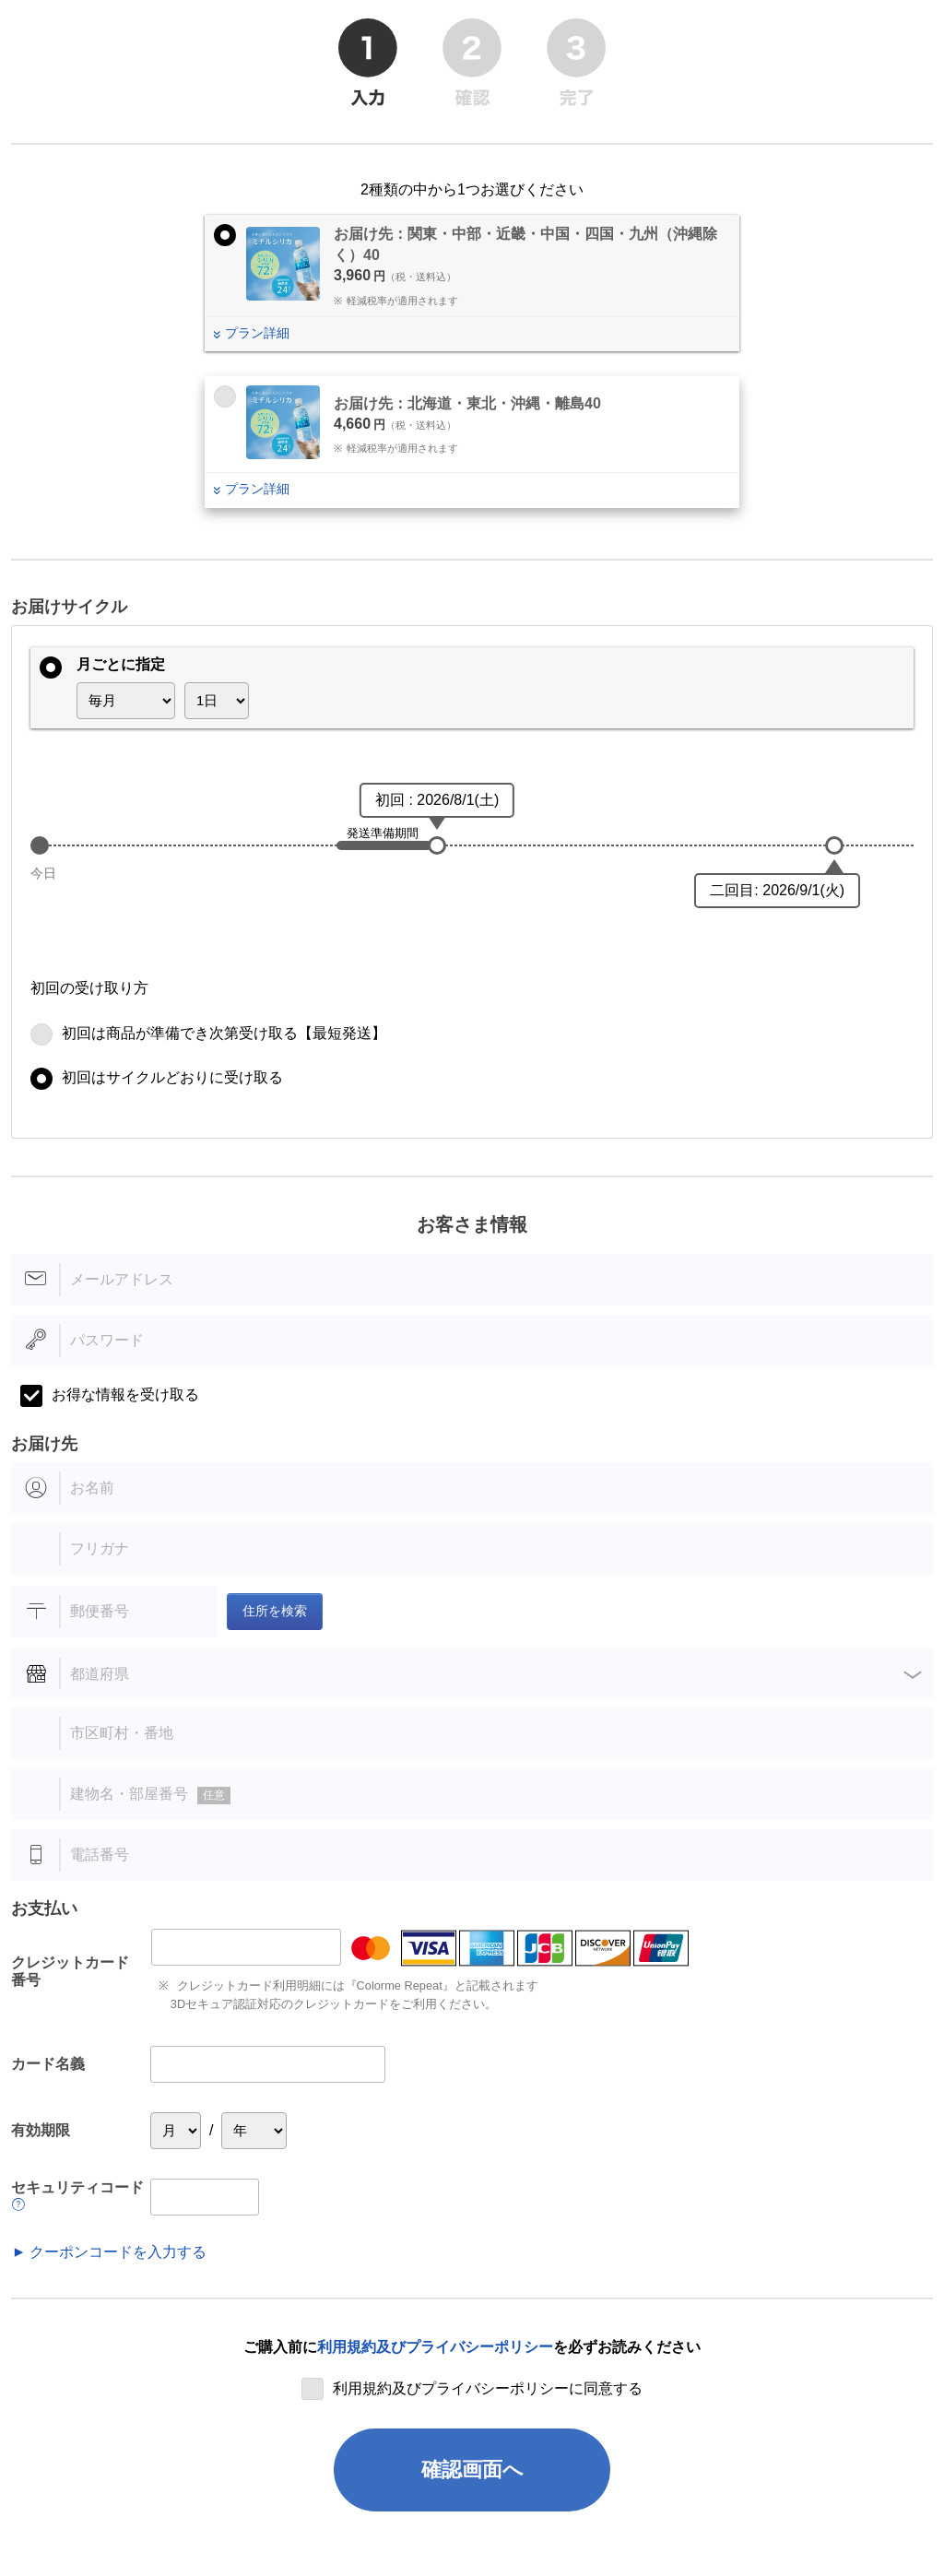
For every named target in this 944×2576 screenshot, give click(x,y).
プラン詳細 (257, 332)
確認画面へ (472, 2469)
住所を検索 (275, 1611)
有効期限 (40, 2130)
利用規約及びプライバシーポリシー (435, 2347)
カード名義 (48, 2064)
